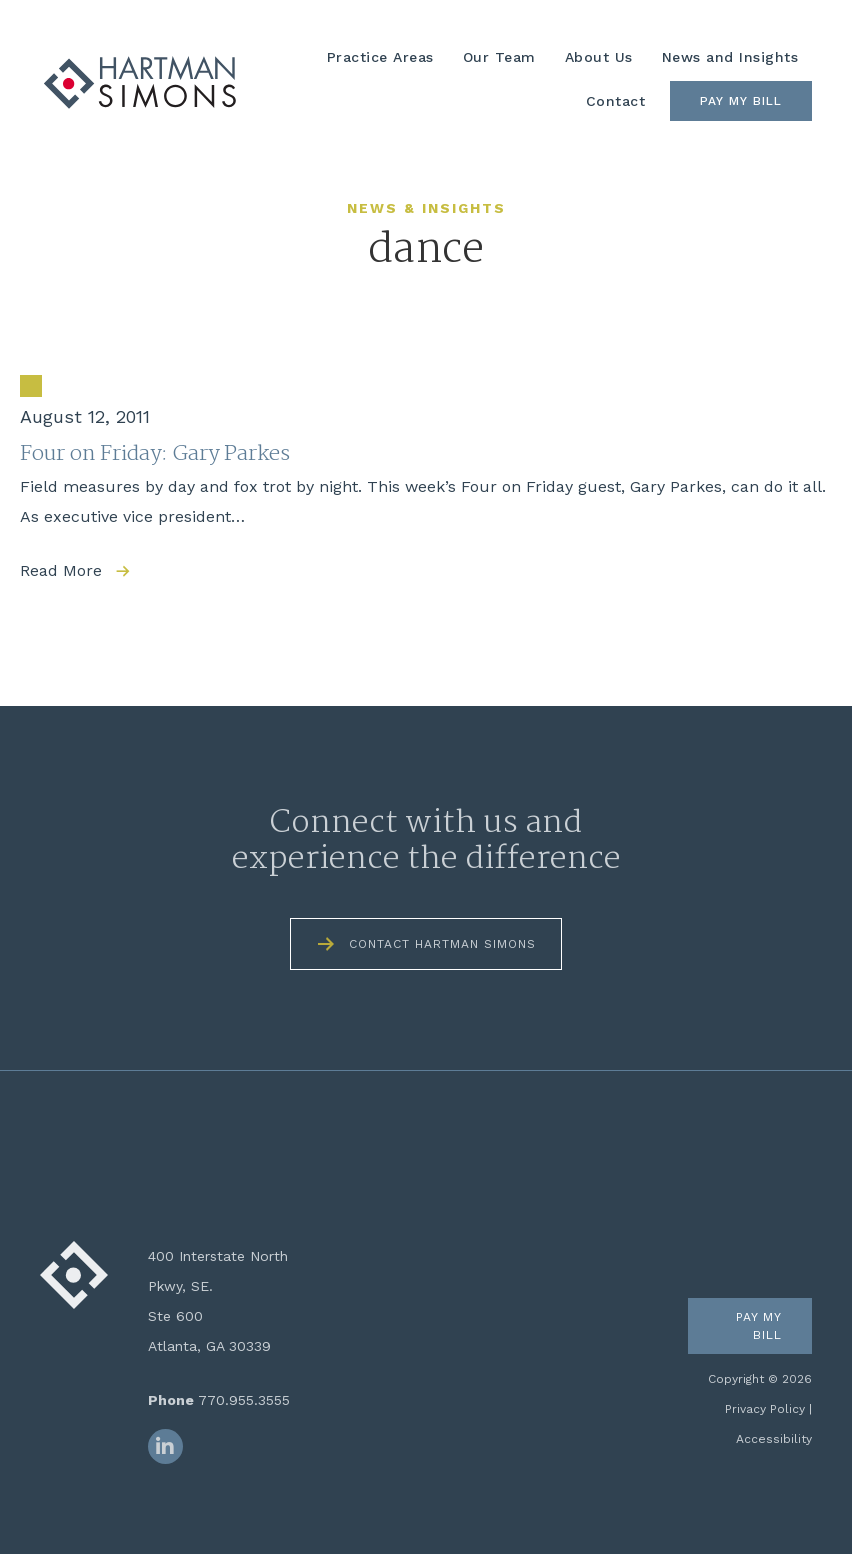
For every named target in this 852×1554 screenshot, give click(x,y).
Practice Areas (380, 57)
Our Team (499, 57)
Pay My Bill (741, 101)
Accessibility (774, 1439)
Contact (616, 101)
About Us (599, 57)
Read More (61, 570)
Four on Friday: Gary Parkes (155, 454)
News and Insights (730, 57)
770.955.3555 (244, 1400)
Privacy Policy (765, 1409)
